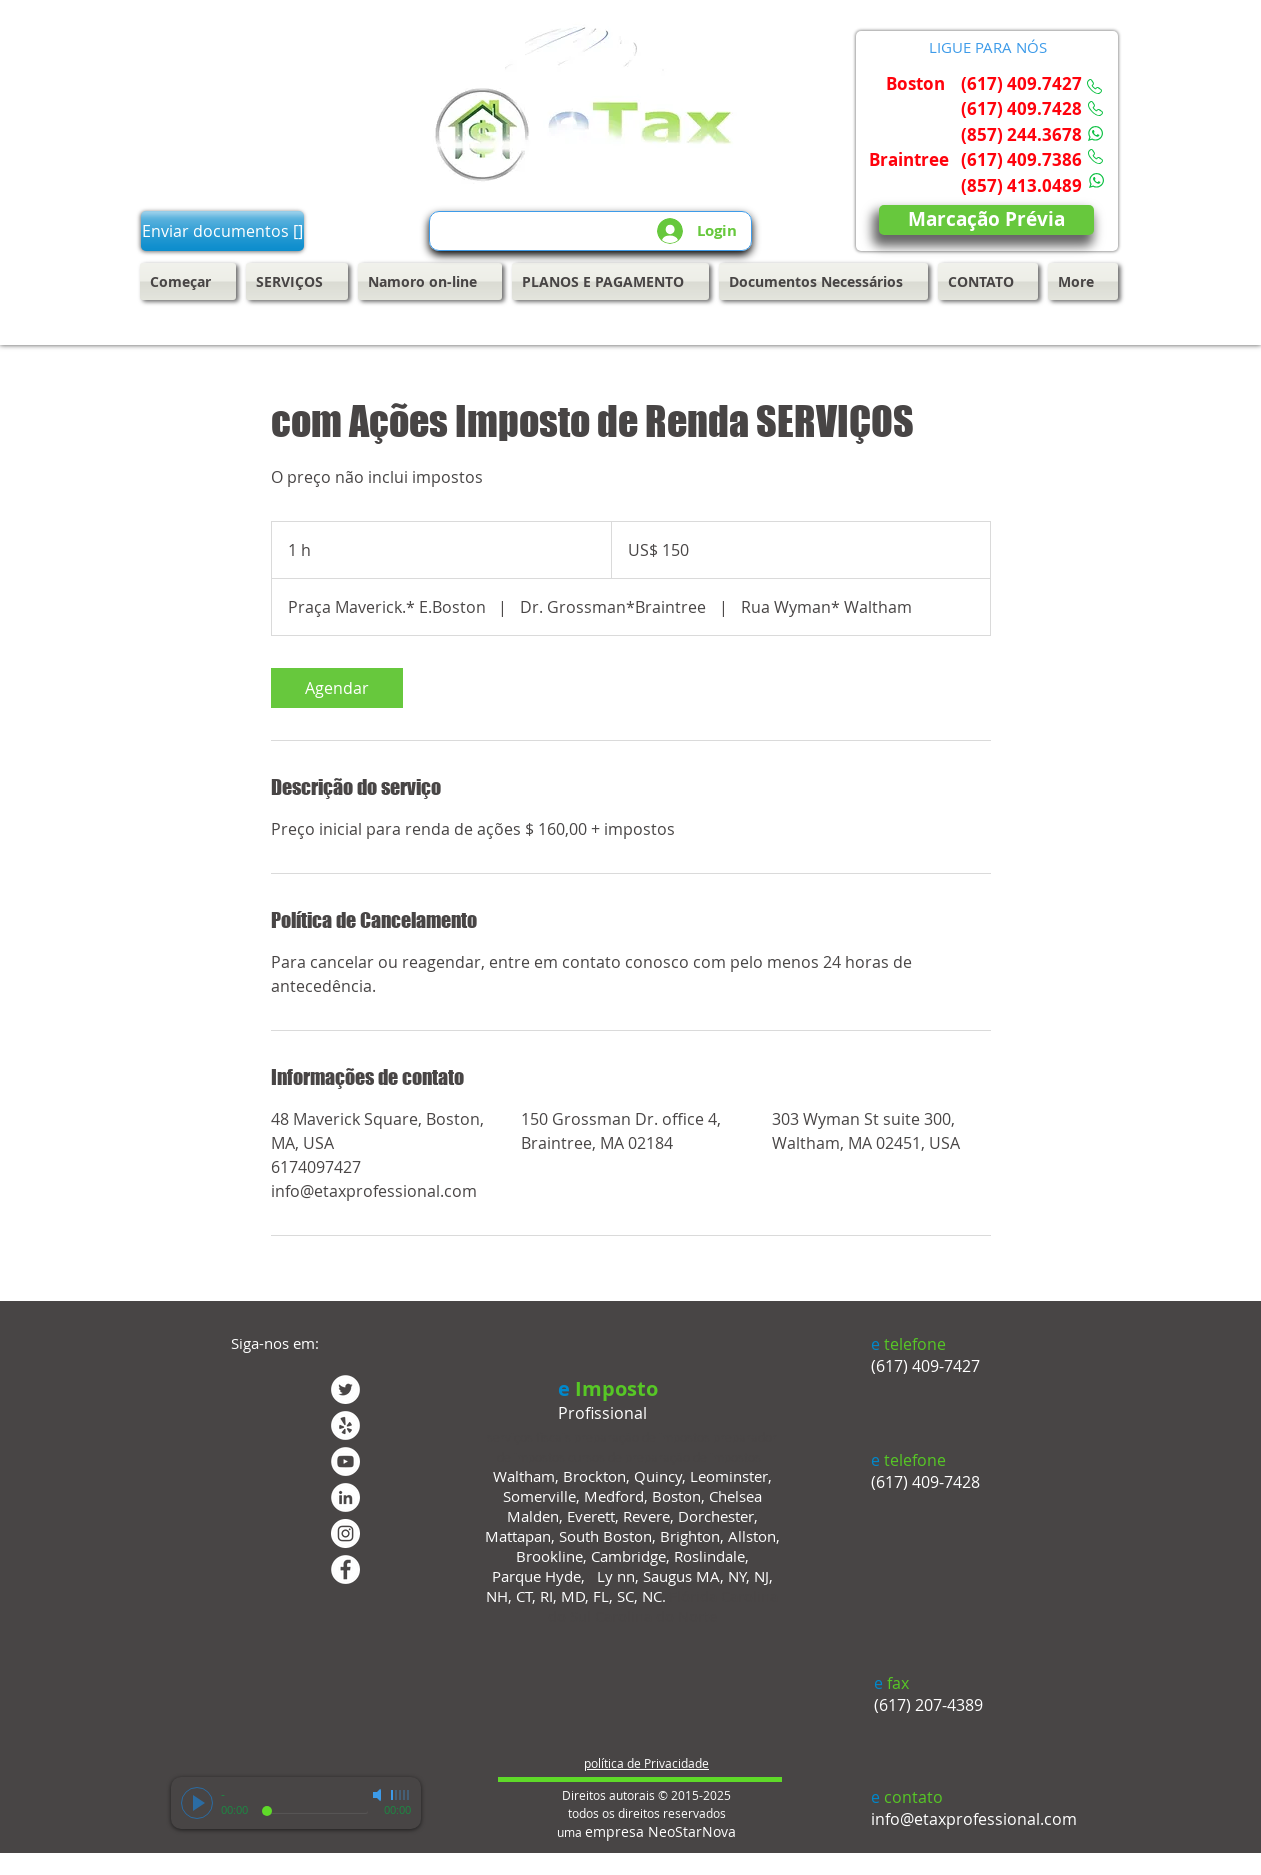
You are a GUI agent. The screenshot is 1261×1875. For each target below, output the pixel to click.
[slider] (401, 1795)
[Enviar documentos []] (222, 231)
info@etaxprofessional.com (974, 1819)
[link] (337, 688)
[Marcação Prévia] (986, 220)
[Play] (197, 1803)
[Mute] (379, 1795)
